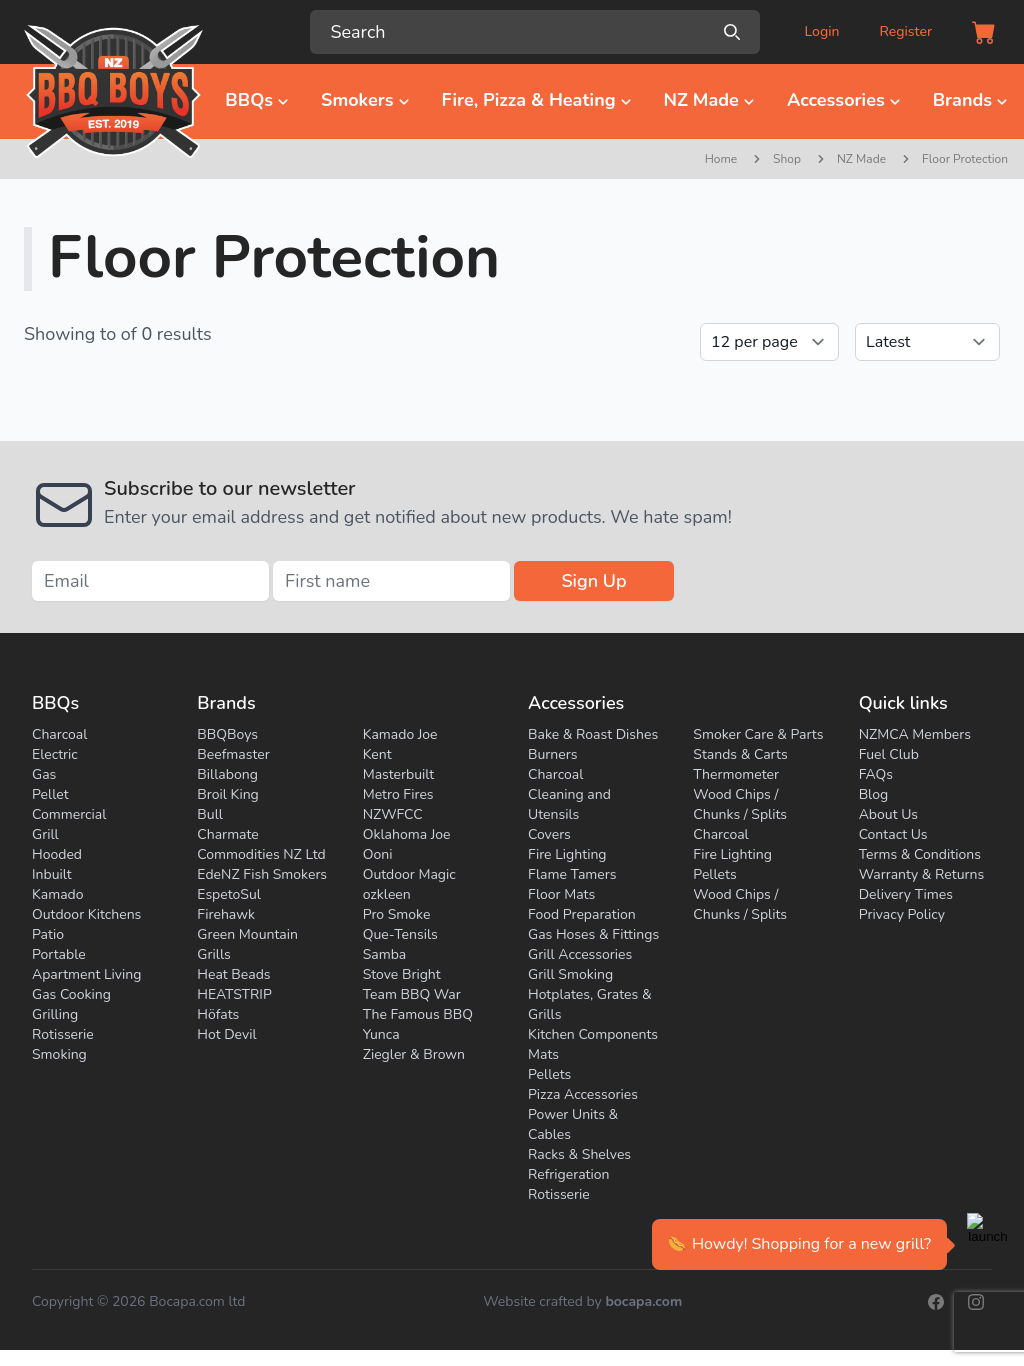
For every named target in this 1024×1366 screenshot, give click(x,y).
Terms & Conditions (920, 854)
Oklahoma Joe (407, 834)
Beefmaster (233, 754)
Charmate (228, 834)
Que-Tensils (400, 934)
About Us (888, 814)
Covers (549, 834)
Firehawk (226, 914)
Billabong (227, 774)
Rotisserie (63, 1034)
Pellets (549, 1074)
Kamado (58, 894)
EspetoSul (229, 894)
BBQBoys (227, 734)
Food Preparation (582, 914)
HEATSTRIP (234, 994)
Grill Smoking (570, 974)
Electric (55, 754)
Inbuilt (52, 874)
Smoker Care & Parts (758, 734)
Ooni (378, 854)
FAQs (876, 774)
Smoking (59, 1054)
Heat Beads (233, 974)
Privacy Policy (902, 914)
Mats (543, 1054)
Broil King (228, 794)
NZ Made (861, 159)
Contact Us (893, 834)
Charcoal (59, 734)
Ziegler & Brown (414, 1054)
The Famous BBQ (418, 1014)
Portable (59, 954)
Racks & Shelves (579, 1154)
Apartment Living (86, 974)
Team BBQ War (412, 994)
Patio (48, 934)
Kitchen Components (593, 1034)
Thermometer (736, 774)
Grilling (55, 1014)
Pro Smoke (397, 914)
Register (905, 31)
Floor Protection (965, 159)
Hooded (57, 854)
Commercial (69, 814)
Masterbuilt (399, 774)
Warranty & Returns (922, 874)
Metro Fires (398, 794)
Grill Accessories (580, 954)
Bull (210, 814)
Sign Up (593, 581)
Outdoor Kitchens (86, 914)
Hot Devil (226, 1034)
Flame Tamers (572, 874)
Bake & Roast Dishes (593, 734)
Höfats (218, 1014)
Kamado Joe (400, 734)
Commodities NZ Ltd (261, 854)
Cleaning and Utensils (569, 804)
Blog (874, 794)
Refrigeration (569, 1174)
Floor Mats (561, 894)
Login (821, 31)
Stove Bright (402, 974)
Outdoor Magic (409, 874)
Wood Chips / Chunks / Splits (740, 804)
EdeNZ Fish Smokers (262, 874)
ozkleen (387, 894)
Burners (552, 754)
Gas (44, 774)
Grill (45, 834)
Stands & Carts (740, 754)
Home (721, 159)
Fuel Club (889, 754)
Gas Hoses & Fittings (593, 934)
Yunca (381, 1034)
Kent (377, 754)
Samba (385, 954)
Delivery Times (906, 894)
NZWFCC (393, 814)
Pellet (50, 794)
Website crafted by (582, 1302)
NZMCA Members (915, 734)
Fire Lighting (567, 854)
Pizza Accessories (583, 1094)
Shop (787, 159)
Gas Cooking (71, 994)
